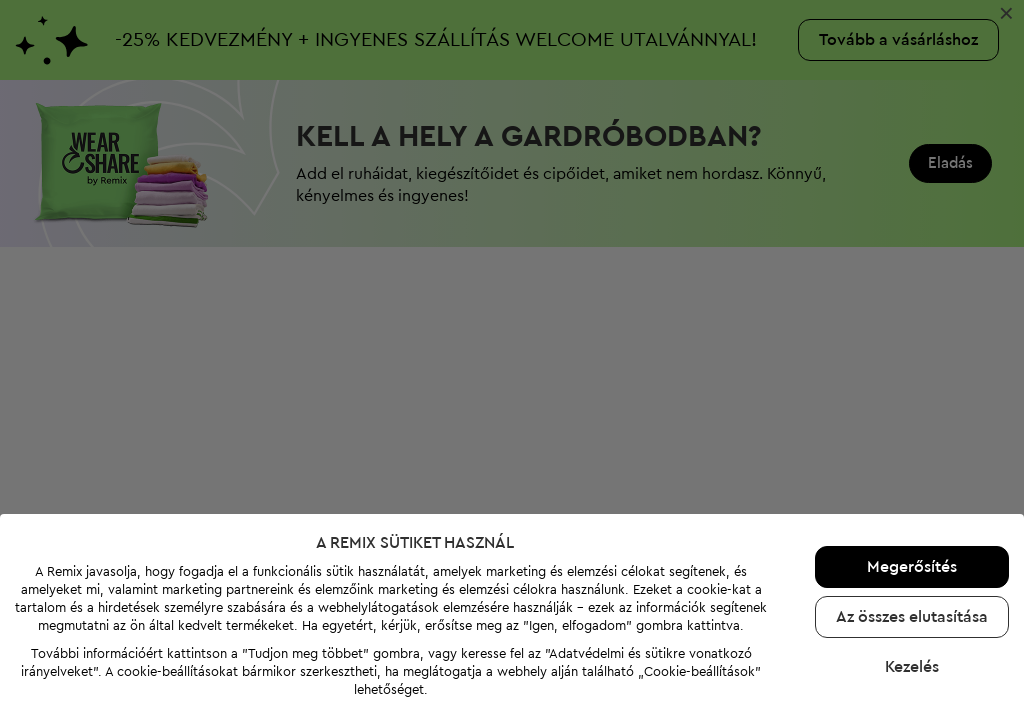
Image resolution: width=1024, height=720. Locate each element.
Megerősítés (912, 567)
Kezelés (912, 667)
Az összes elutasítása (912, 617)
